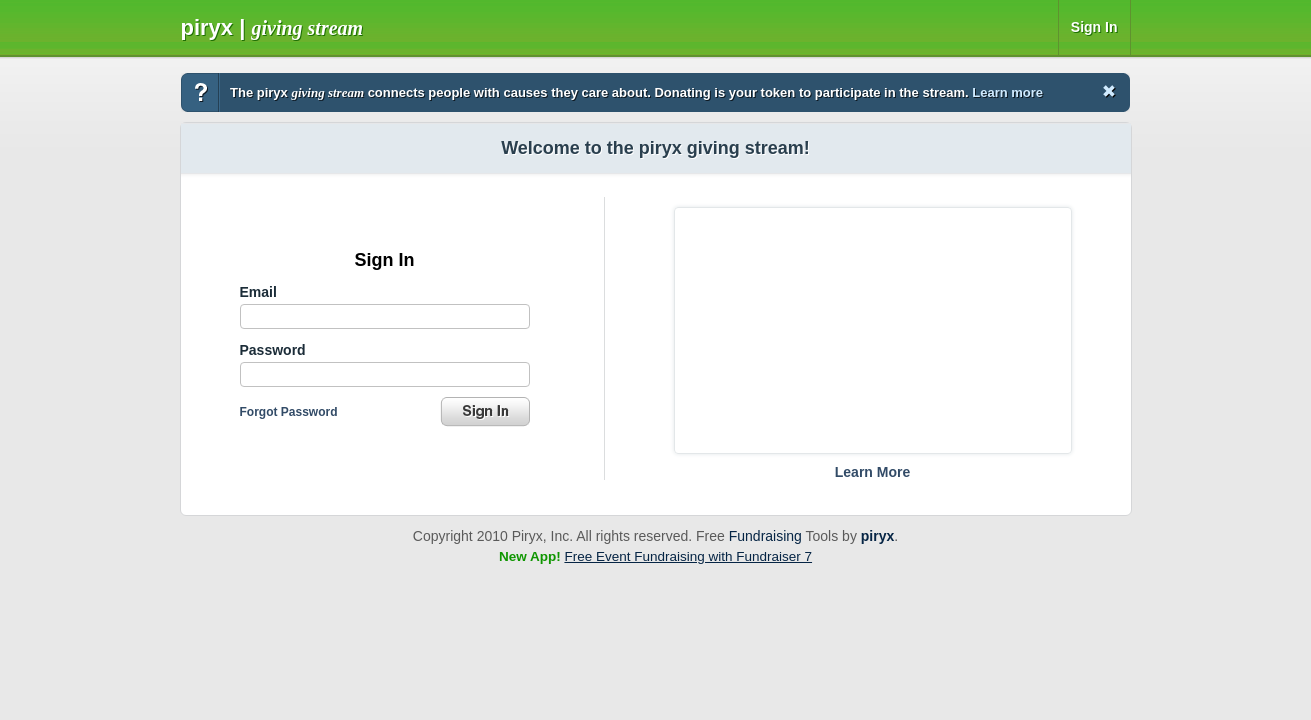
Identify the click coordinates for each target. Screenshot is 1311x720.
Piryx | (272, 27)
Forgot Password (289, 412)
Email (258, 292)
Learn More (872, 472)
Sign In (1094, 27)
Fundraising (765, 536)
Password (273, 350)
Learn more (1007, 92)
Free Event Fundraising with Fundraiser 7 (688, 556)
